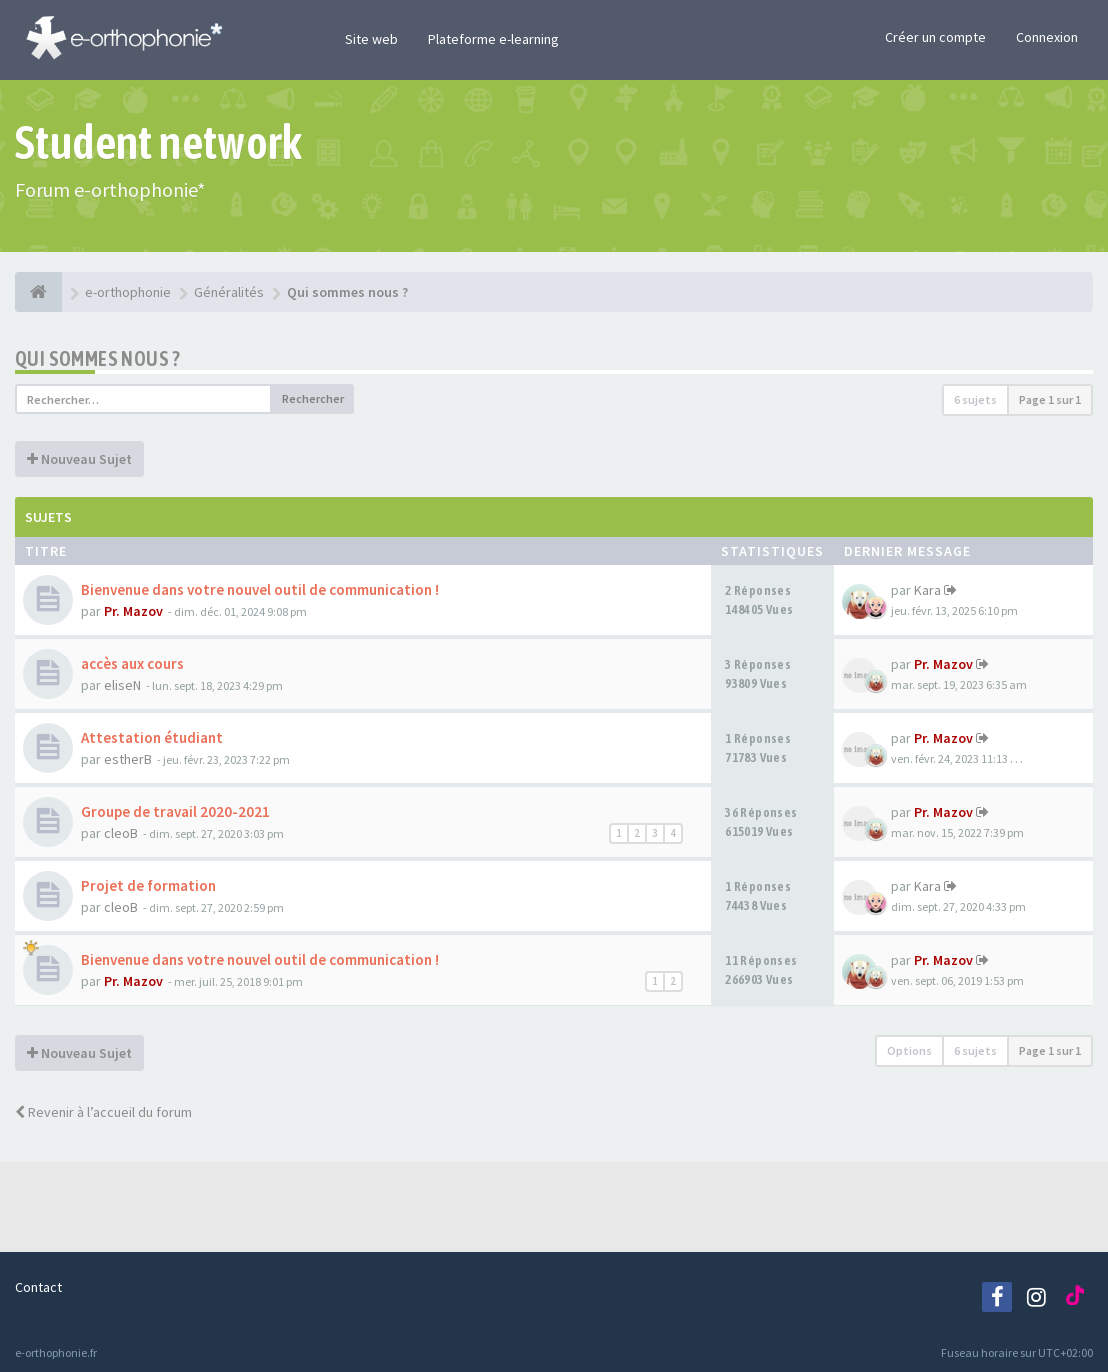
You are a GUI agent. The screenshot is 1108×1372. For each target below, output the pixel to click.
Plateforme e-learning (493, 39)
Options (909, 1050)
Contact (38, 1287)
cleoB (121, 833)
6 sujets (975, 399)
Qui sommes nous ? (98, 358)
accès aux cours (132, 663)
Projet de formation (148, 885)
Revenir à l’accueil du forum (103, 1112)
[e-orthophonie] (38, 292)
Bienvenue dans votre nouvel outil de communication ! (260, 589)
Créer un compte (935, 37)
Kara (927, 590)
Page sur (1050, 399)
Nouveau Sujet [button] (79, 459)
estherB (128, 759)
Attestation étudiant (152, 737)
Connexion (1047, 37)
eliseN (122, 685)
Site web (371, 39)
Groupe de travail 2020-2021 (175, 811)
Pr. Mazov (133, 611)
